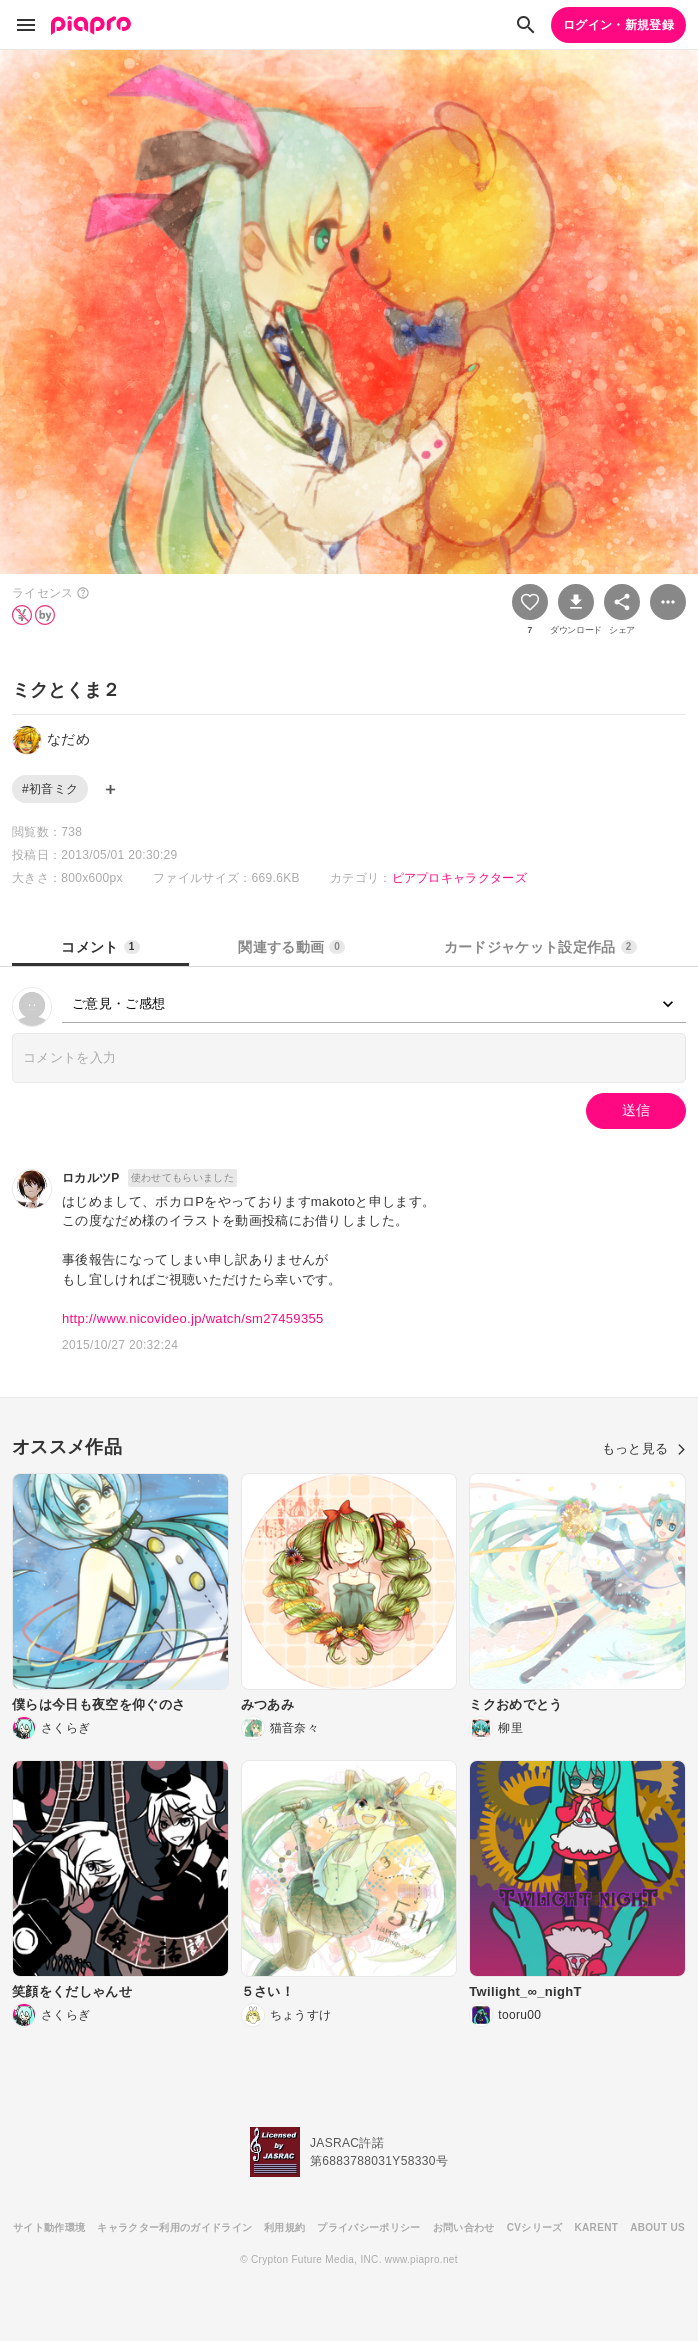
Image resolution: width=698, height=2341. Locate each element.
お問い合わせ (464, 2227)
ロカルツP (91, 1178)
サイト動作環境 (49, 2227)
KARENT (597, 2227)
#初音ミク (50, 789)
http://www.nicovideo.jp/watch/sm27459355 (193, 1318)
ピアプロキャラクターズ (460, 878)
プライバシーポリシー (368, 2227)
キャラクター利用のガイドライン (174, 2227)
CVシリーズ (535, 2227)
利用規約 (284, 2227)
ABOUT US (657, 2227)
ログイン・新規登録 (618, 25)
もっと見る (644, 1448)
